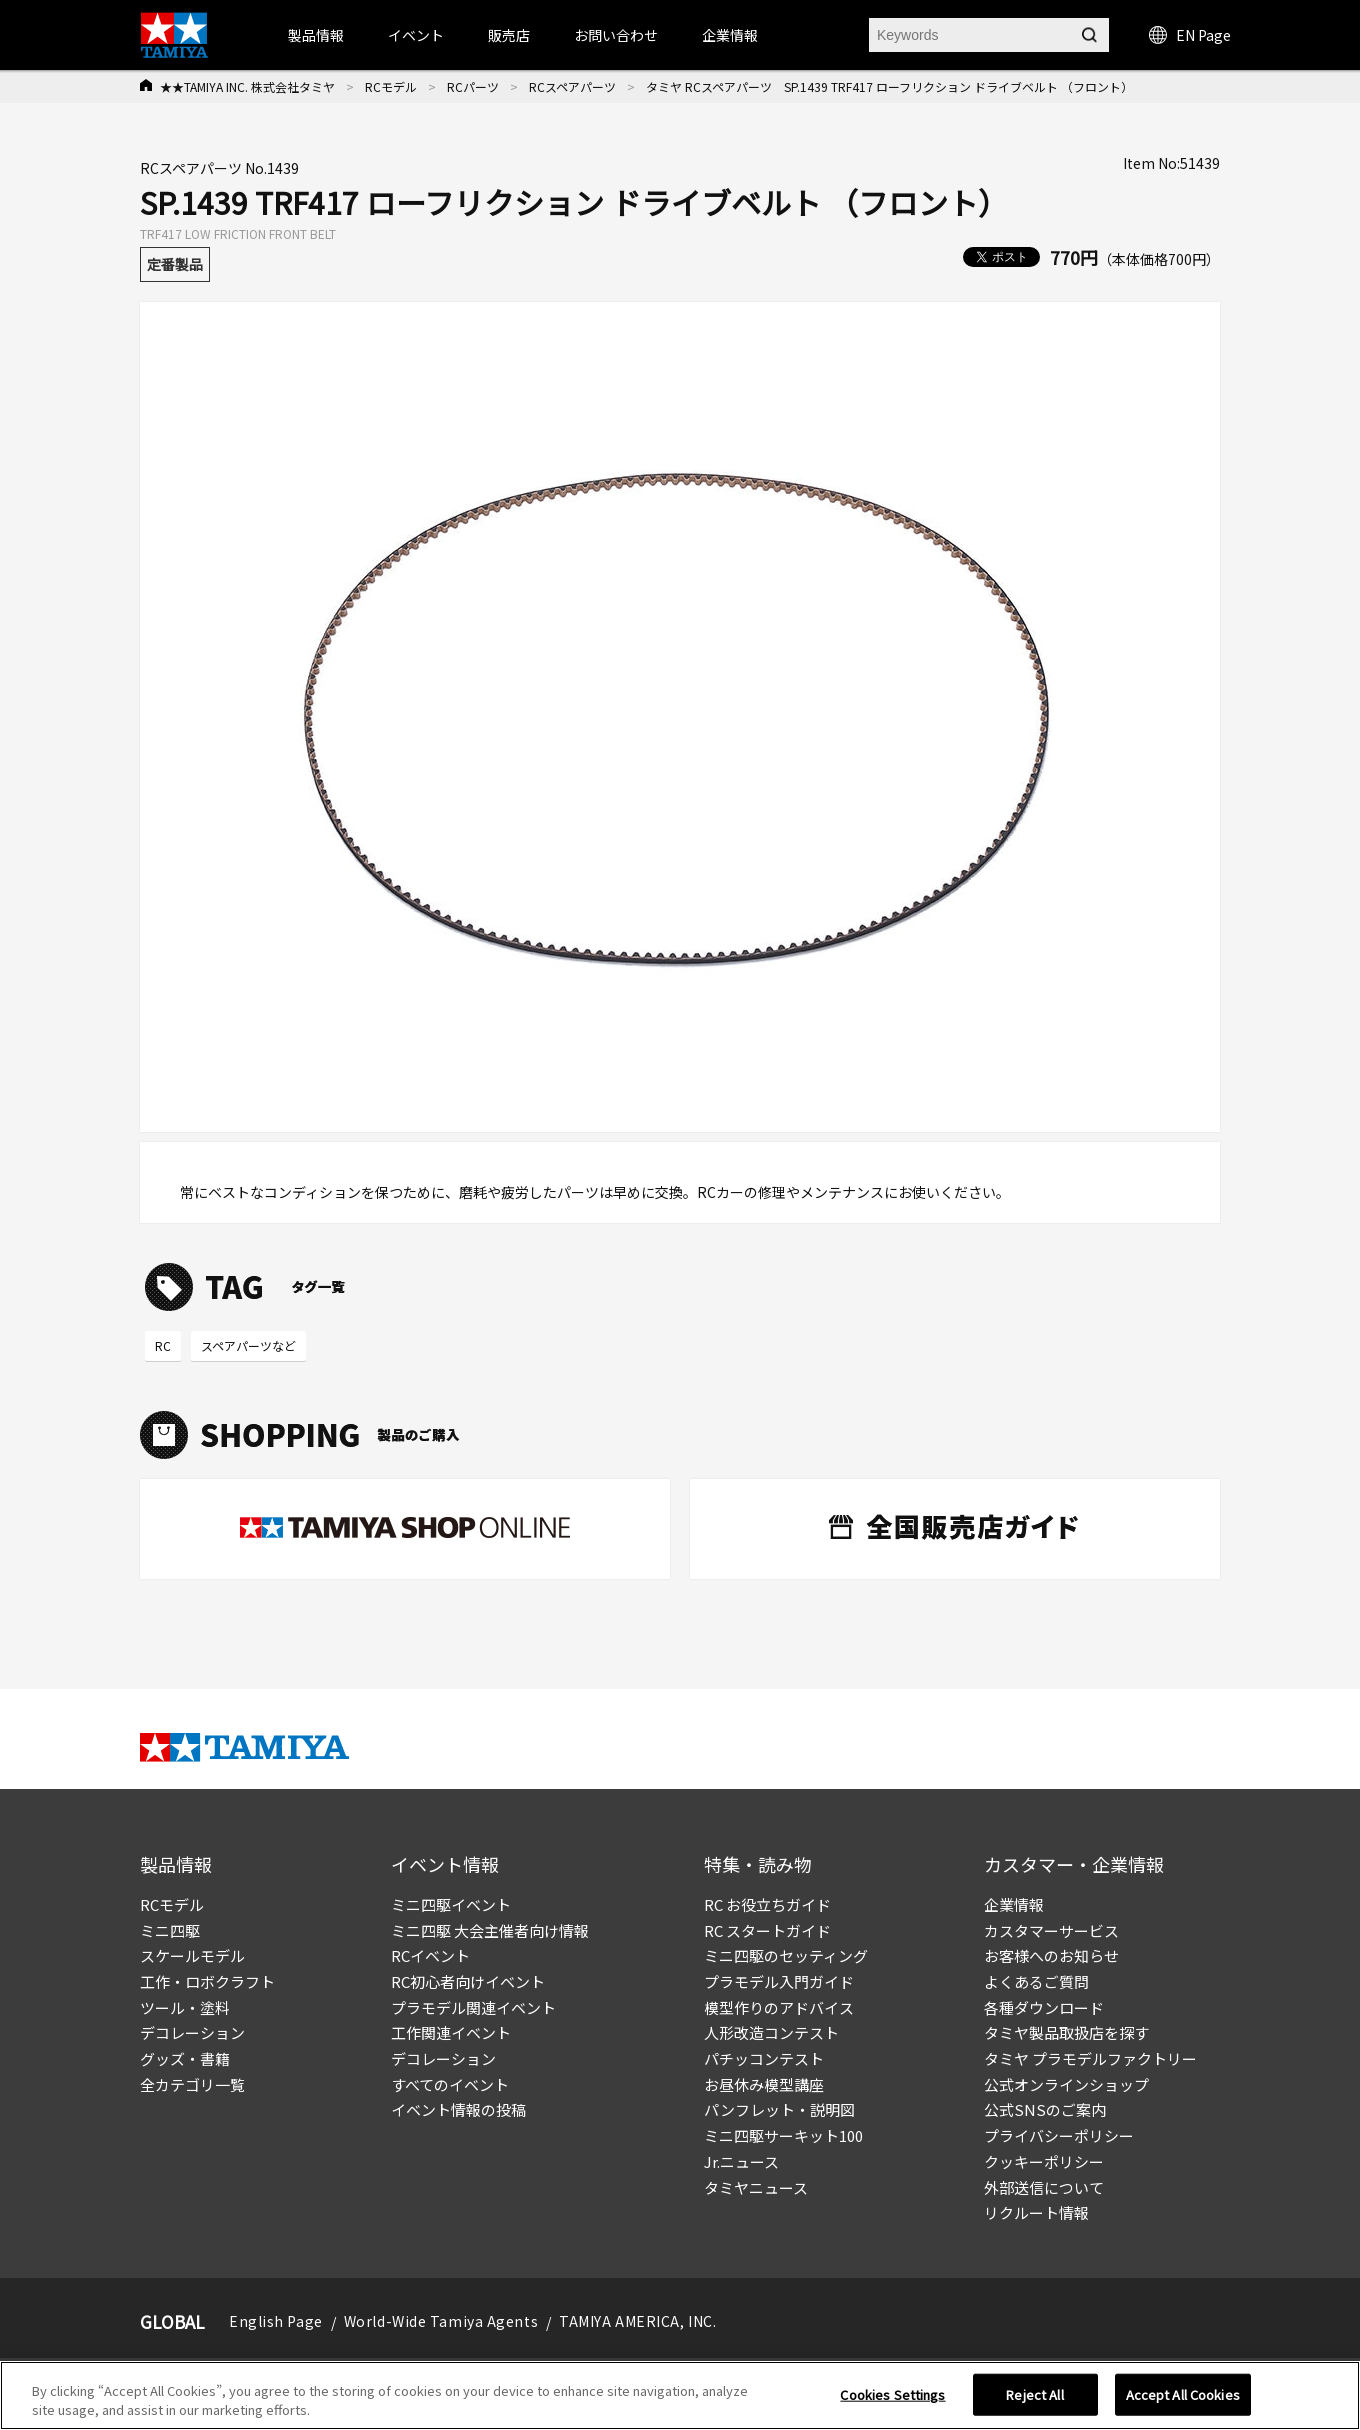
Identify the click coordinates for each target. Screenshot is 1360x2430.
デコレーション (192, 2032)
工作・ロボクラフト (207, 1981)
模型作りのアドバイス (779, 2007)
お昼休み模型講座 (764, 2084)
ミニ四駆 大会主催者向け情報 (490, 1930)
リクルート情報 (1036, 2212)
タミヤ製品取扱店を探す (1066, 2032)
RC (163, 1345)
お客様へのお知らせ (1051, 1955)
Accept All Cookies (1183, 2394)
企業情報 (1014, 1904)
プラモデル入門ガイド (779, 1981)
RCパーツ (473, 86)
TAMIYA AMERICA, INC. (637, 2321)
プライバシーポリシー (1059, 2135)
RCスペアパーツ (572, 86)
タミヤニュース (756, 2187)
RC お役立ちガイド (767, 1904)
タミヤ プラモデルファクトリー (1090, 2058)
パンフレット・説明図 (779, 2109)
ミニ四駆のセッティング (786, 1955)
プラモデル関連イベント (473, 2007)
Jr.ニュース (741, 2161)
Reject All (1034, 2394)
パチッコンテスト (764, 2058)
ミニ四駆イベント (451, 1904)
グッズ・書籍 (185, 2058)
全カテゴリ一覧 (192, 2084)
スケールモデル (192, 1955)
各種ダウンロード (1044, 2007)
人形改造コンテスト (771, 2032)
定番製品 (175, 264)
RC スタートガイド (767, 1930)
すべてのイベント (450, 2084)
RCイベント (430, 1955)
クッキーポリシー (1044, 2161)
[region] (680, 2395)
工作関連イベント (451, 2032)
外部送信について (1044, 2187)
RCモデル (391, 86)
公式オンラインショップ (1066, 2084)
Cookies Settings (892, 2394)
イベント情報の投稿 (458, 2109)
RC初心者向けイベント (468, 1981)
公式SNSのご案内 (1045, 2109)
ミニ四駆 (170, 1930)
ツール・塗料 (185, 2007)
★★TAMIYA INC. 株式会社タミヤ (247, 86)
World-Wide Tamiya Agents (441, 2321)
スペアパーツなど (248, 1345)
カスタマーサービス (1051, 1930)
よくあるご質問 (1036, 1981)
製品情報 (316, 35)
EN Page (1190, 35)
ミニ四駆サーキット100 (783, 2135)
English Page (276, 2321)
